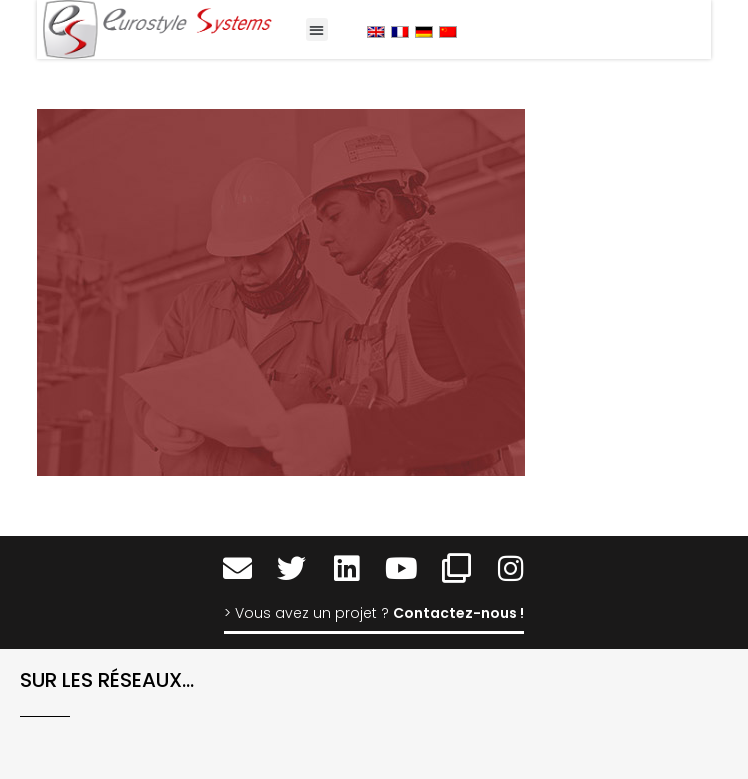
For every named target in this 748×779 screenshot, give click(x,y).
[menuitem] (376, 31)
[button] (317, 29)
